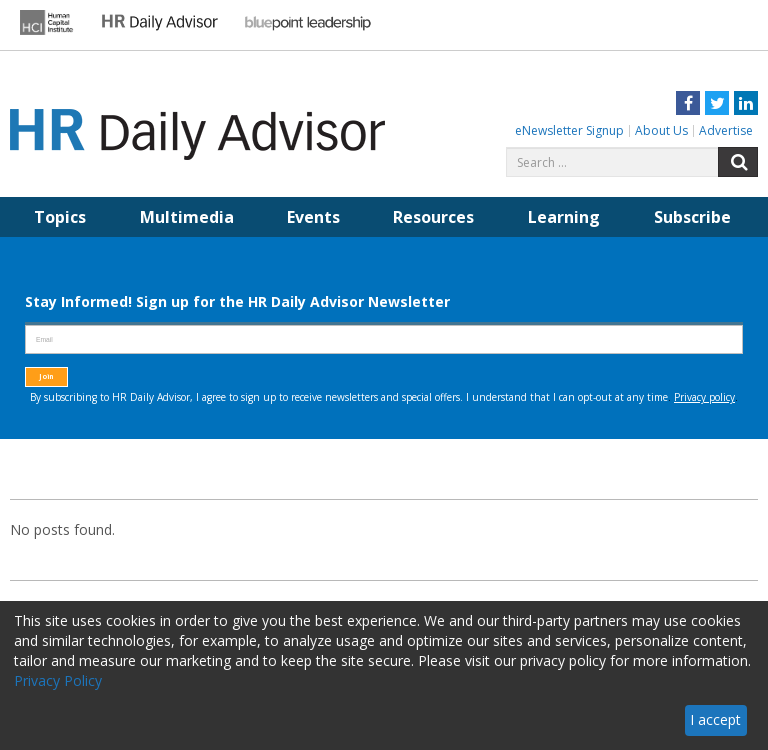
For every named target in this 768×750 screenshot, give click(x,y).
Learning (564, 217)
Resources (433, 217)
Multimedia (187, 217)
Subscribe (692, 217)
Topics (60, 217)
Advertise (726, 130)
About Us (661, 130)
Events (313, 217)
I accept (715, 719)
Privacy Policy (58, 680)
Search (738, 162)
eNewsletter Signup (569, 130)
